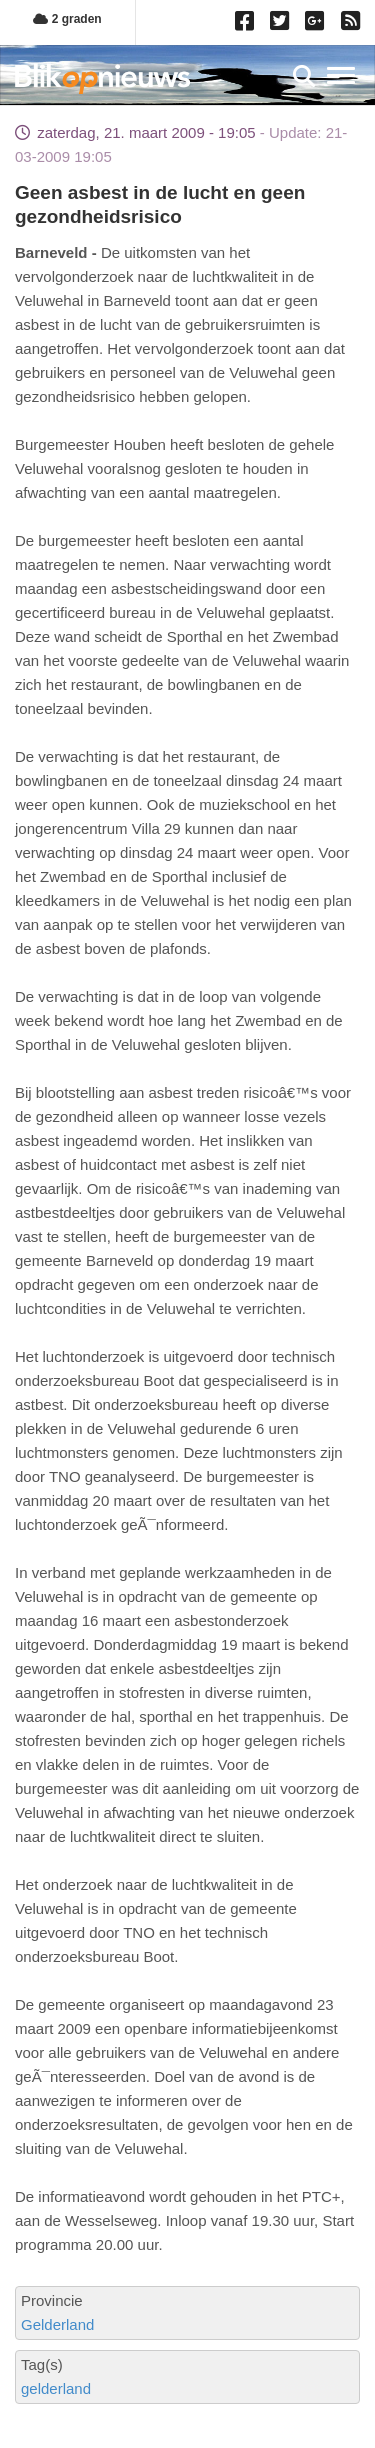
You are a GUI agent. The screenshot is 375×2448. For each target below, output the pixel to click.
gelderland (56, 2388)
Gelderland (57, 2324)
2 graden (67, 19)
